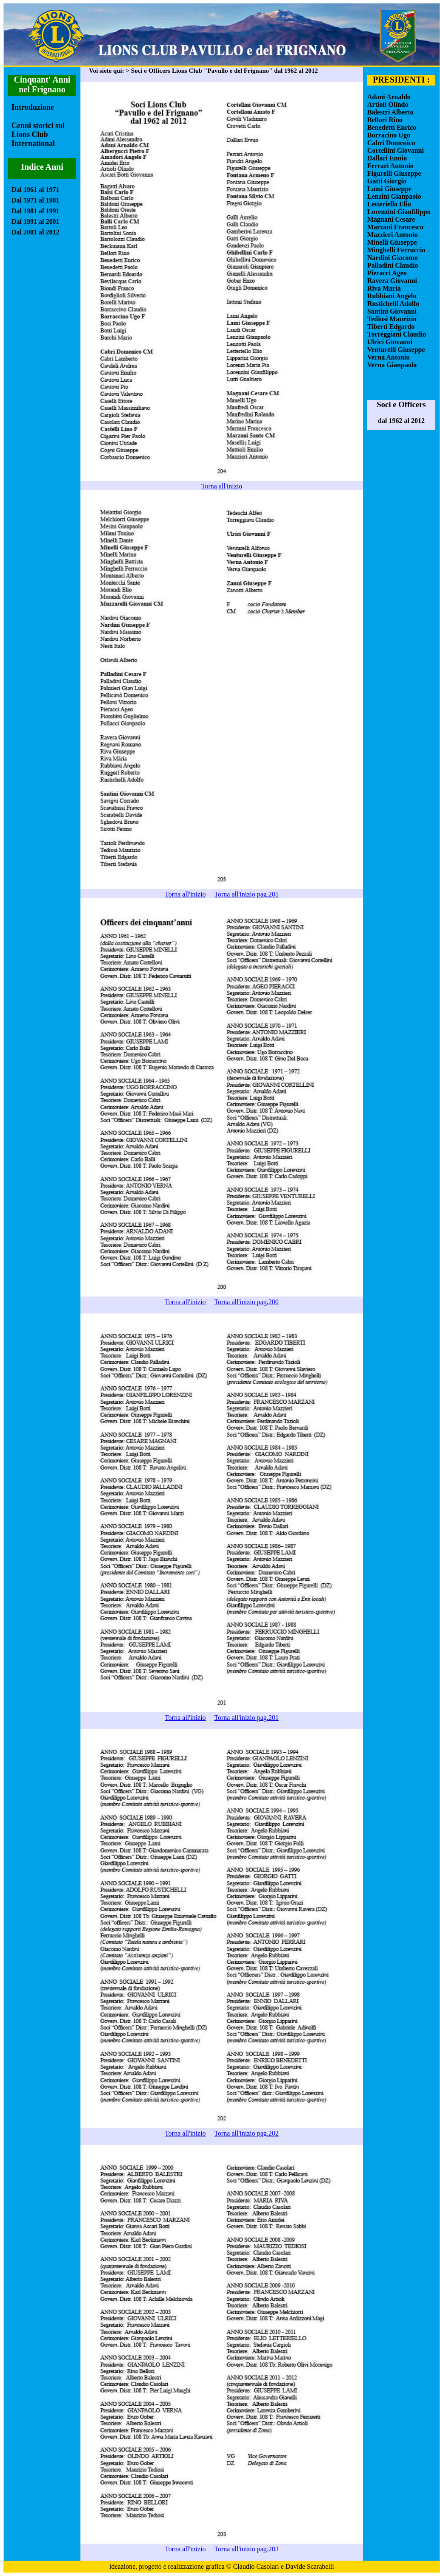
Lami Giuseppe (389, 188)
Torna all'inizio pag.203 (246, 2549)
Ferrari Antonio (390, 165)
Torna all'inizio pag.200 (246, 1301)
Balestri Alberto (390, 112)
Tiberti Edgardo (390, 326)
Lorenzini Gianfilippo (399, 211)
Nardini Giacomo (392, 257)
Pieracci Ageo (387, 273)
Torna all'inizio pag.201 (246, 1717)
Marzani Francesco (395, 227)
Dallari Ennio (387, 158)
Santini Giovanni (392, 311)
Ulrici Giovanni (389, 342)
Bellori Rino (385, 119)
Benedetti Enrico (391, 127)
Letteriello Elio (389, 204)
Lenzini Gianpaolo (394, 196)
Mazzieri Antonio (392, 234)
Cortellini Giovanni (395, 150)
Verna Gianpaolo (392, 364)
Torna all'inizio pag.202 (246, 2133)
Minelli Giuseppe (392, 242)
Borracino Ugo (388, 135)
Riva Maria (384, 288)
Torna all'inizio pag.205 (246, 894)
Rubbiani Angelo (391, 296)
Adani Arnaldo (389, 96)
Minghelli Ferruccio (396, 250)
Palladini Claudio (392, 265)
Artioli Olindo (387, 104)
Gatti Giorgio (386, 181)
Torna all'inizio (221, 486)
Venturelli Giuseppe (396, 349)
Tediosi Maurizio (391, 319)
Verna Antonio (388, 357)
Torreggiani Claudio (396, 334)
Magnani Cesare (391, 219)
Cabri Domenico (391, 142)
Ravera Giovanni (392, 280)
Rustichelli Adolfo (393, 303)
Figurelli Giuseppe (394, 173)
